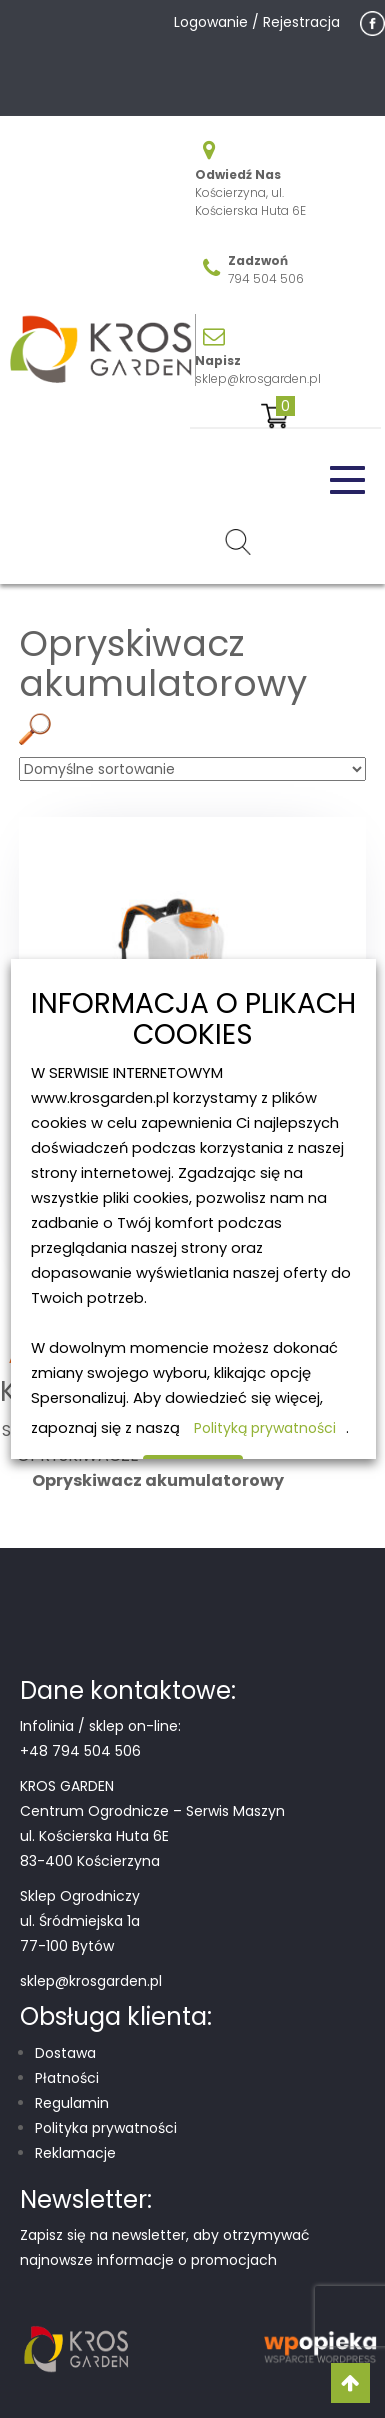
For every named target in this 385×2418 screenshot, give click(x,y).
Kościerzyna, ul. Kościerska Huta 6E (250, 201)
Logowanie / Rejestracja (257, 22)
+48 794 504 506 (80, 1751)
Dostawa (65, 2053)
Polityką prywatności (264, 1428)
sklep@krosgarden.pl (258, 378)
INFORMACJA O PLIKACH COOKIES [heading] (192, 1020)
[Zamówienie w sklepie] (192, 769)
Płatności (67, 2078)
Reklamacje (75, 2153)
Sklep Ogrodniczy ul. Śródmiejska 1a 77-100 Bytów (80, 1921)
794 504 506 (266, 278)
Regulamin (72, 2103)
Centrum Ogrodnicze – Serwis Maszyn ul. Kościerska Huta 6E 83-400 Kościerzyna (152, 1836)
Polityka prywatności (106, 2128)
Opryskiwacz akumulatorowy (158, 1480)
